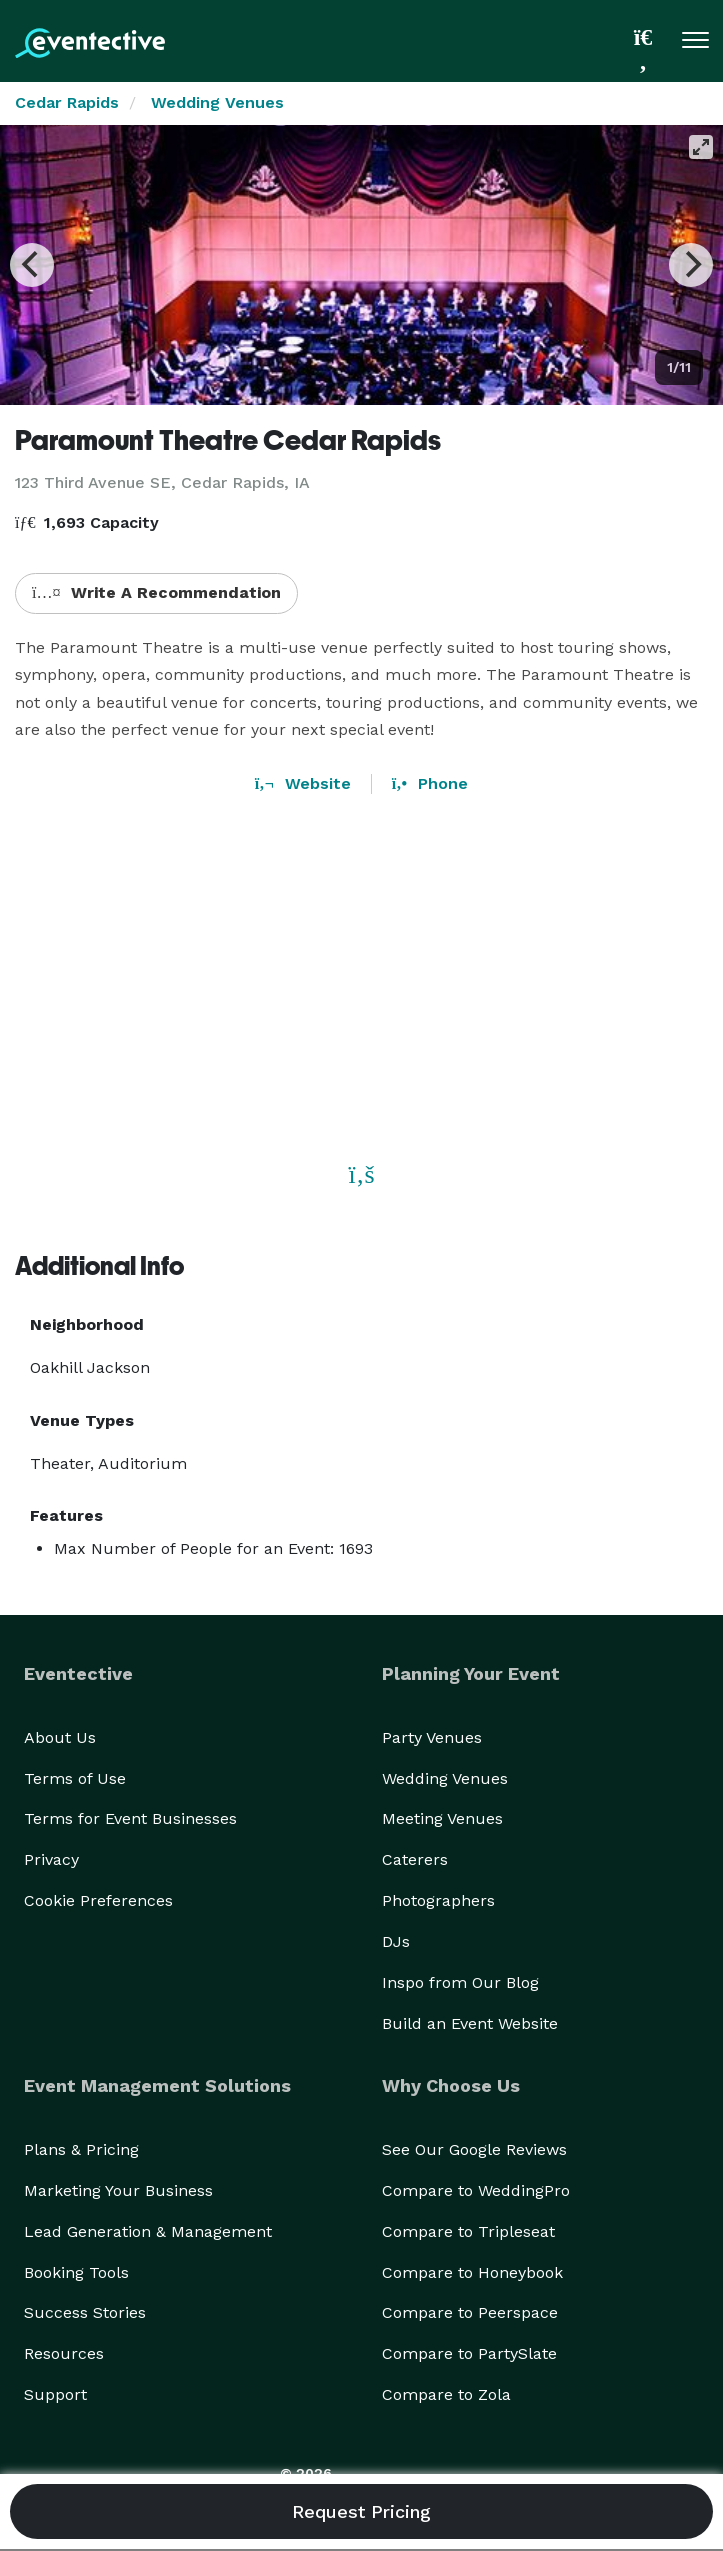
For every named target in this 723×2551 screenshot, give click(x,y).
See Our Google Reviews (474, 2149)
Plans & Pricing (81, 2149)
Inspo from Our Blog (460, 1982)
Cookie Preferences (98, 1900)
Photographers (438, 1900)
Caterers (415, 1859)
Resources (64, 2353)
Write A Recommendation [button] (156, 592)
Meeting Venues (442, 1818)
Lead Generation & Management (148, 2231)
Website (303, 783)
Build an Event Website (470, 2023)
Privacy (51, 1859)
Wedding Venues (217, 102)
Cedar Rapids (67, 102)
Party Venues (432, 1737)
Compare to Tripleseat (468, 2231)
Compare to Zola (446, 2394)
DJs (396, 1941)
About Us (60, 1737)
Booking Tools (76, 2272)
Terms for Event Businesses (130, 1818)
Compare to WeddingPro (476, 2190)
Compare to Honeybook (472, 2272)
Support (55, 2394)
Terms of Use (75, 1778)
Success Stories (85, 2312)
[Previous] (32, 265)
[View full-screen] (701, 147)
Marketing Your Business (118, 2190)
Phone (430, 783)
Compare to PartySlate (469, 2353)
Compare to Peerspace (470, 2312)
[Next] (691, 265)
